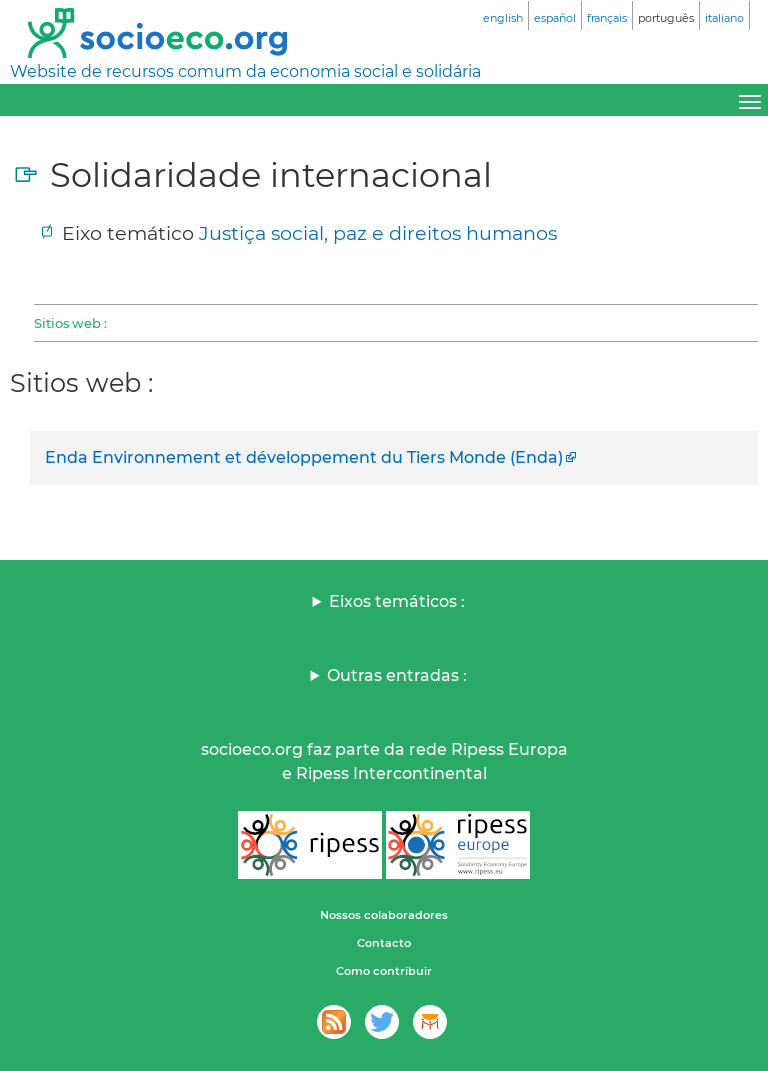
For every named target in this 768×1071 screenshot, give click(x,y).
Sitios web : (70, 323)
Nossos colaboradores (384, 915)
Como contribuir (384, 971)
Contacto (384, 943)
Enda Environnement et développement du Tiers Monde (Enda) (304, 457)
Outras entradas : (397, 675)
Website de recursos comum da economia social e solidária (245, 71)
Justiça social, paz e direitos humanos (378, 233)
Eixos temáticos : (397, 601)
